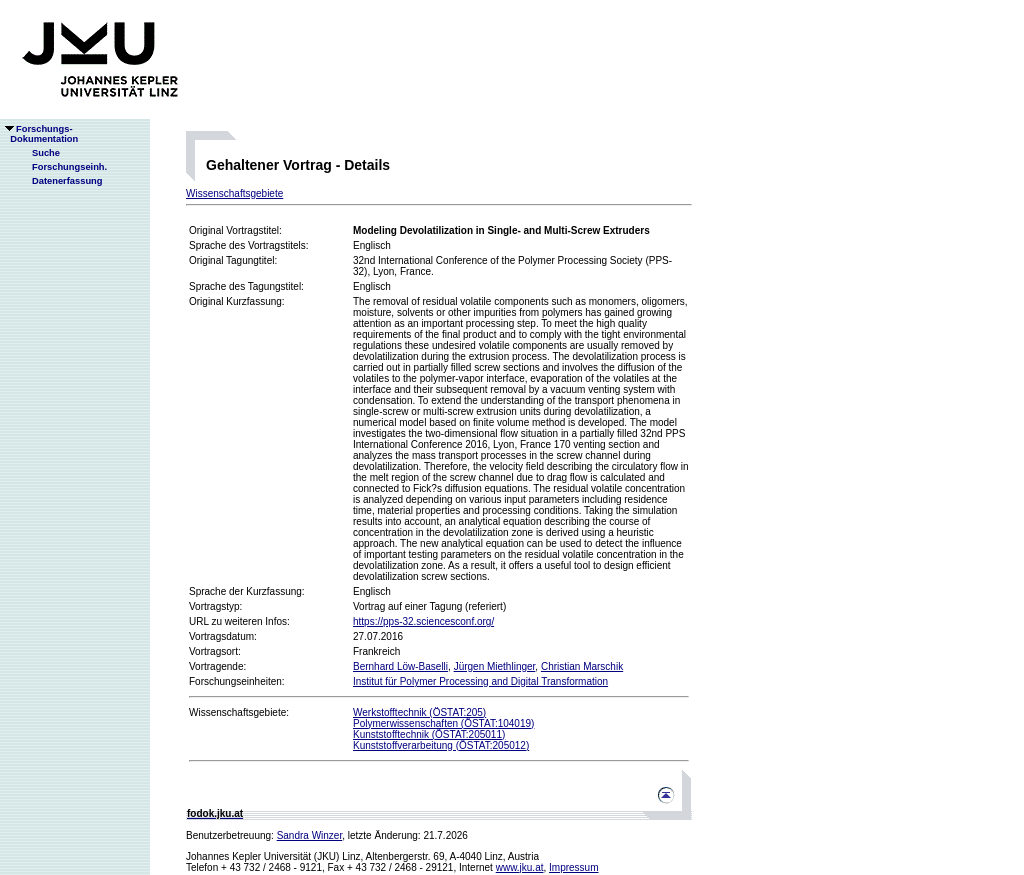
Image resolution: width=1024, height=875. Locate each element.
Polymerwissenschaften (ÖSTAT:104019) (443, 723)
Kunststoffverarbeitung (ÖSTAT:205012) (441, 745)
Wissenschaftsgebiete (234, 193)
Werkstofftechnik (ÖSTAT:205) (419, 712)
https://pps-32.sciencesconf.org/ (423, 621)
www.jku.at (520, 867)
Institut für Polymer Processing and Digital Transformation (480, 681)
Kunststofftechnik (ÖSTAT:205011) (429, 734)
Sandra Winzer (310, 835)
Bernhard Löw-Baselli (400, 666)
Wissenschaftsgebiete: (239, 712)
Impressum (573, 867)
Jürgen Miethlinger (495, 666)
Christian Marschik (582, 666)
